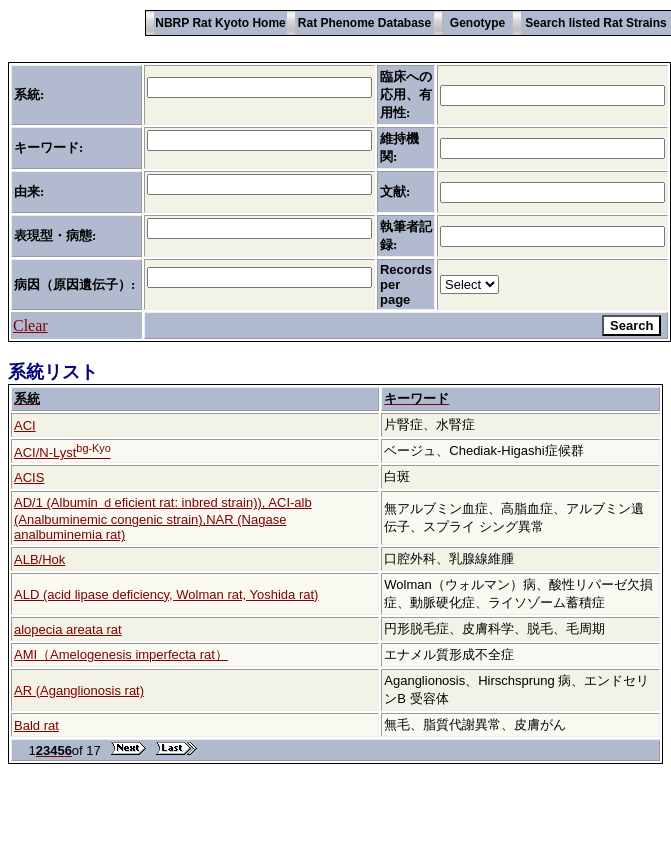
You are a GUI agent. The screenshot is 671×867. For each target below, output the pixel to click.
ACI (25, 425)
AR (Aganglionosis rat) (79, 690)
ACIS (29, 477)
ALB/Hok (39, 559)
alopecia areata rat (68, 629)
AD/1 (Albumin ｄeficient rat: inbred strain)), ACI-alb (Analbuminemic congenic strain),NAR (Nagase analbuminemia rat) (163, 518)
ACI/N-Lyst (62, 452)
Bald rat (36, 725)
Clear (30, 325)
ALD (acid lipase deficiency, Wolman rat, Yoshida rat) (166, 594)
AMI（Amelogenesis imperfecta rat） (121, 654)
